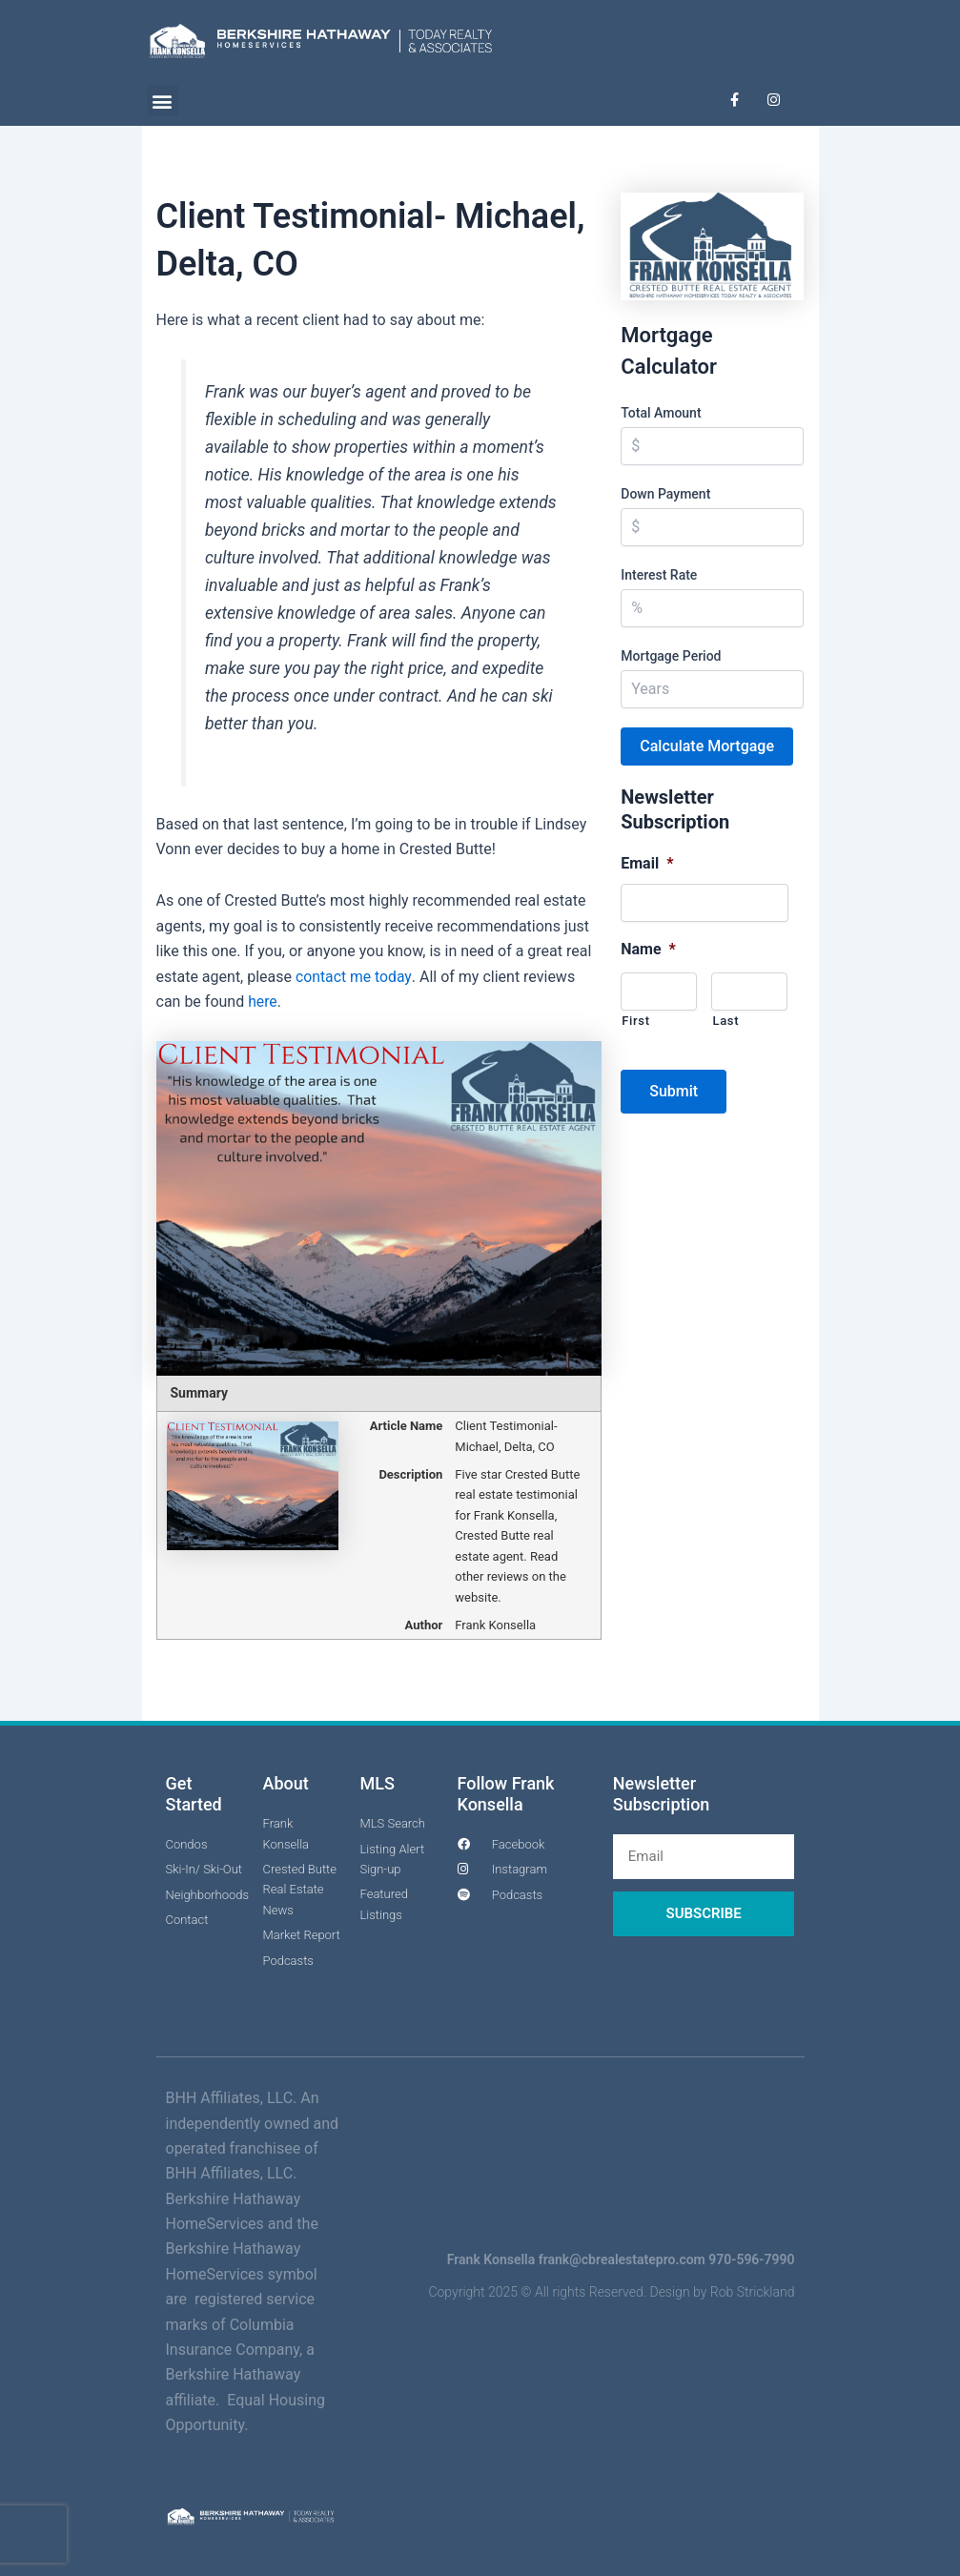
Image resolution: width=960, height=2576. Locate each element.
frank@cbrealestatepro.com (622, 2259)
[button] (162, 100)
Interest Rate (659, 574)
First (635, 1019)
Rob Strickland (752, 2292)
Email (647, 862)
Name (648, 949)
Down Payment (665, 493)
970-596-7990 (751, 2259)
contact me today (354, 977)
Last (725, 1019)
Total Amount (661, 411)
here (262, 1001)
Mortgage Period (671, 655)
